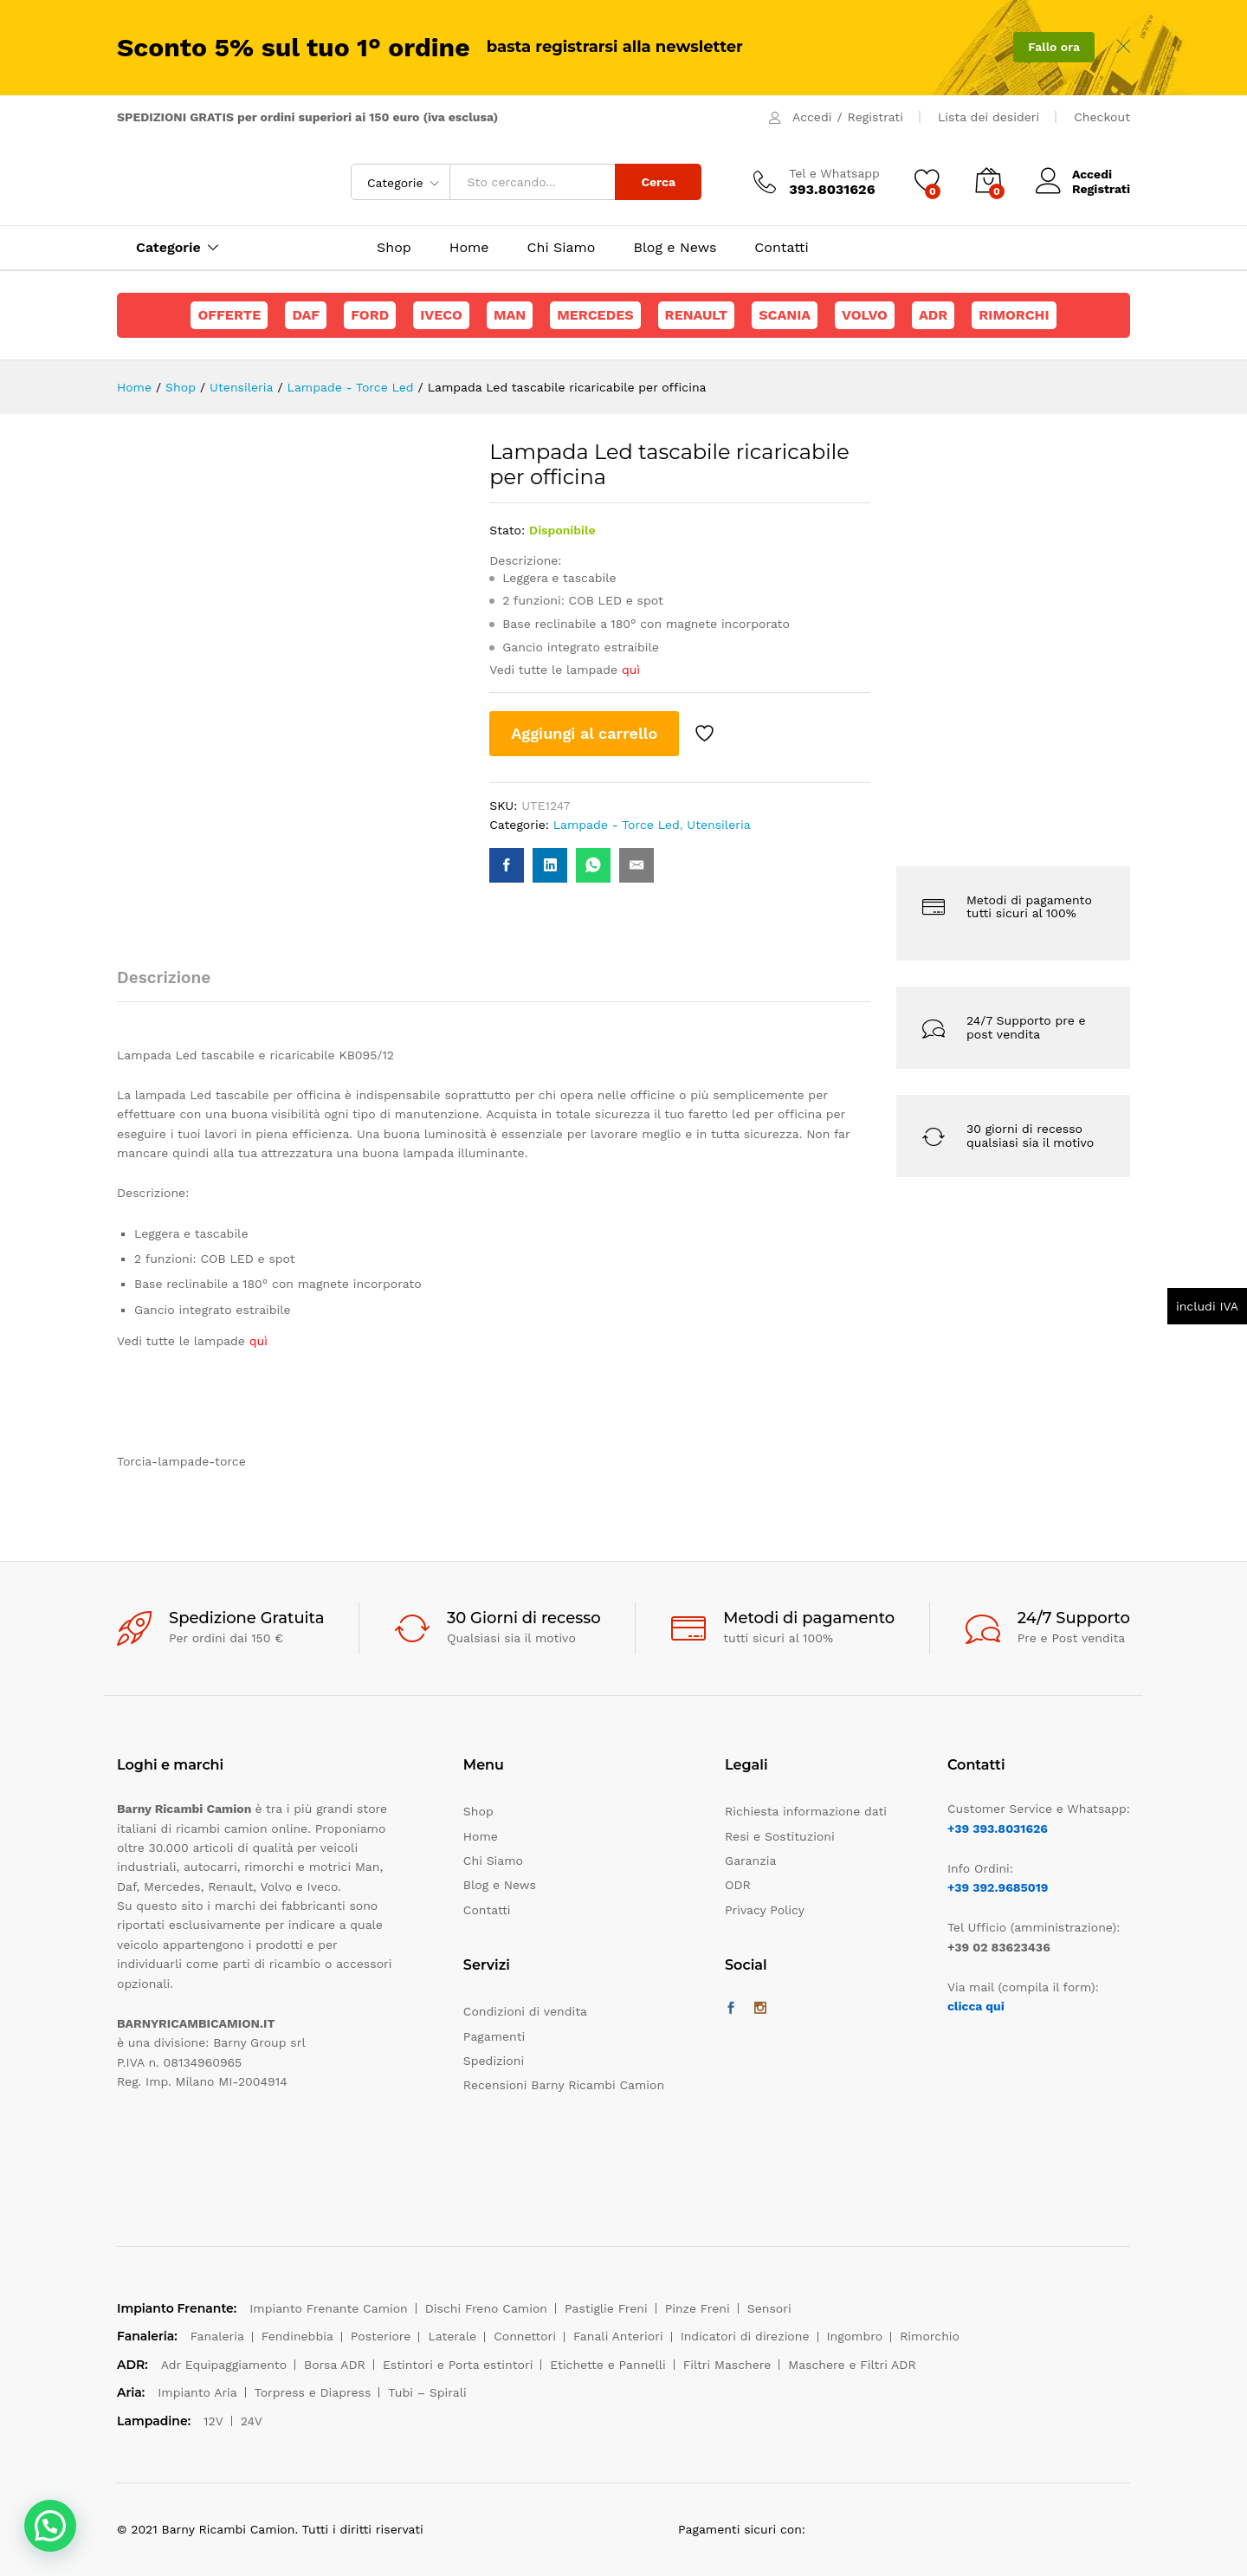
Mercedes (595, 315)
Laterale (452, 2336)
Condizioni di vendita (525, 2011)
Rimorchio (929, 2336)
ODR (738, 1885)
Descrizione (163, 977)
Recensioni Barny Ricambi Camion (563, 2085)
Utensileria (718, 825)
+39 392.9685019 (997, 1887)
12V (213, 2421)
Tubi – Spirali (427, 2392)
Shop (394, 248)
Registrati (875, 117)
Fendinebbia (297, 2336)
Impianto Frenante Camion (328, 2308)
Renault (696, 315)
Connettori (525, 2336)
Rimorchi (1014, 315)
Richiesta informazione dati (806, 1811)
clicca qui (976, 2006)
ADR (933, 315)
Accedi (811, 117)
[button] (50, 2526)
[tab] (172, 985)
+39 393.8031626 (997, 1828)
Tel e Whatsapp (834, 173)
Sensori (769, 2308)
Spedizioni (493, 2061)
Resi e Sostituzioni (780, 1836)
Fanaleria (217, 2336)
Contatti (781, 248)
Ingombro (855, 2336)
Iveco (441, 315)
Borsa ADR (334, 2365)
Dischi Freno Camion (486, 2308)
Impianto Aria (197, 2392)
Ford (370, 315)
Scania (785, 315)
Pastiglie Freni (606, 2308)
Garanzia (750, 1860)
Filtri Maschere (727, 2365)
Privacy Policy (764, 1910)
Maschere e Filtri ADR (851, 2365)
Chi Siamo (561, 248)
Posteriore (381, 2336)
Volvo (865, 315)
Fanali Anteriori (618, 2336)
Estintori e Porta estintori (458, 2365)
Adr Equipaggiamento (224, 2365)
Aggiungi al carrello (584, 733)
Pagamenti (494, 2036)
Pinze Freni (697, 2308)
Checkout (1102, 117)
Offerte (229, 315)
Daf (306, 315)
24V (251, 2421)
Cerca (658, 182)
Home (469, 248)
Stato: (507, 530)
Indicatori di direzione (745, 2336)
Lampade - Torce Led (616, 825)
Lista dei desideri (988, 117)
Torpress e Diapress (313, 2392)
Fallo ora (1054, 47)
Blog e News (674, 248)
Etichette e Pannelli (607, 2365)
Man (510, 315)
